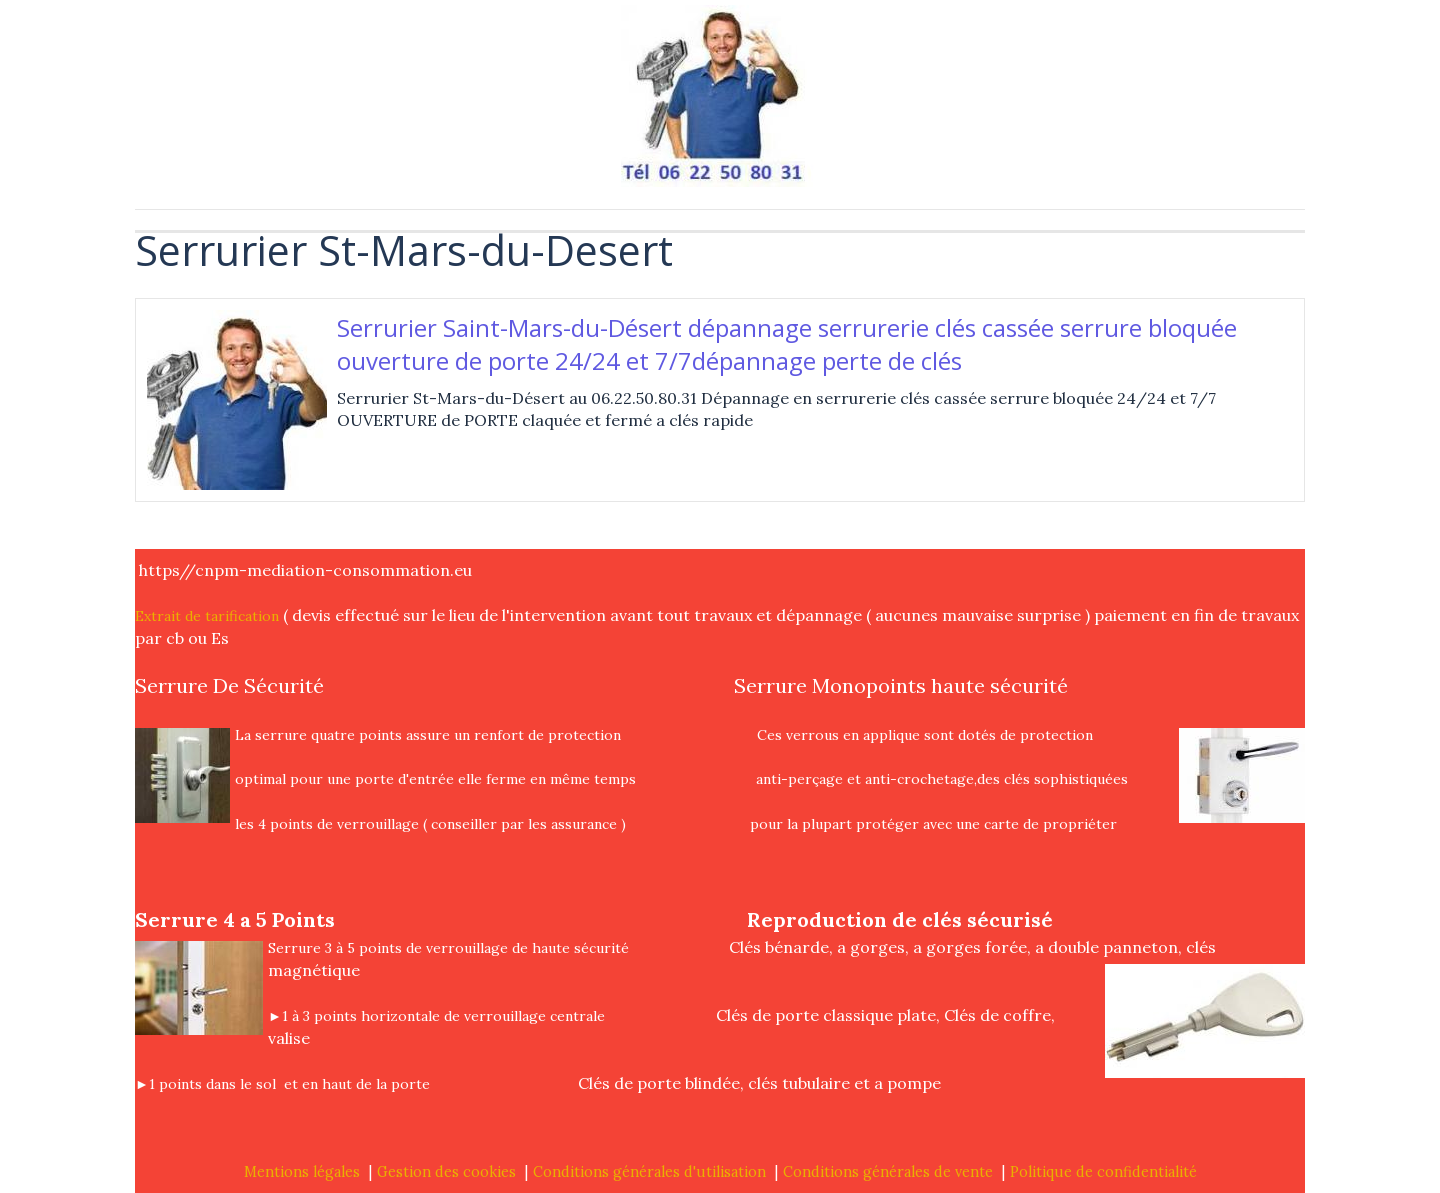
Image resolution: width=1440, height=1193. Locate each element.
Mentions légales (302, 1172)
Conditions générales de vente (888, 1172)
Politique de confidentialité (1103, 1172)
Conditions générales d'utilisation (649, 1172)
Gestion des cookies (446, 1172)
